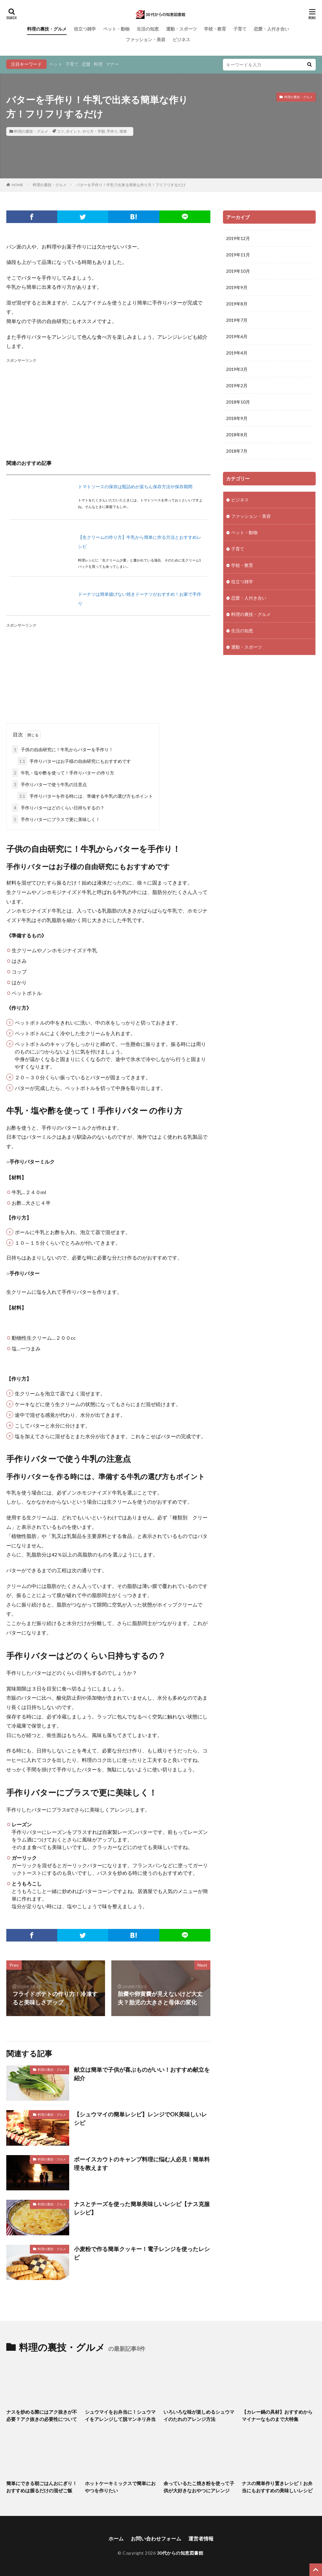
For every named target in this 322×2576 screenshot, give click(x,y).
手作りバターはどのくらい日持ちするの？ (58, 807)
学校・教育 (215, 28)
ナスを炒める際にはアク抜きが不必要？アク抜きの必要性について (41, 2415)
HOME (17, 184)
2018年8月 (236, 434)
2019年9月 (236, 287)
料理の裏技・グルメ (47, 28)
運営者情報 (201, 2538)
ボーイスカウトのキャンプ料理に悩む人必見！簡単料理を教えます (142, 2163)
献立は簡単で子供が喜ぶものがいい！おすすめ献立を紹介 (142, 2073)
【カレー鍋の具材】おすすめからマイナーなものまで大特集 (277, 2415)
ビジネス (181, 39)
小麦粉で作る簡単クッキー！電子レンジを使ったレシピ (142, 2253)
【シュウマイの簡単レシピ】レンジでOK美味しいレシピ (140, 2118)
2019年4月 (236, 352)
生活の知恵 (148, 28)
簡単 (123, 131)
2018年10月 (238, 402)
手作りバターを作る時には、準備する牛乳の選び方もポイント (85, 796)
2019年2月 (236, 385)
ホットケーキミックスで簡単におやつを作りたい (120, 2486)
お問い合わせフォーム (156, 2538)
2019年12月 (238, 238)
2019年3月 (236, 369)
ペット (55, 64)
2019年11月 (238, 254)
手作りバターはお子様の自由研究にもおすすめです (74, 761)
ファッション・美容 (145, 39)
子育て (240, 28)
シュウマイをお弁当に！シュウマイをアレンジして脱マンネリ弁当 (120, 2415)
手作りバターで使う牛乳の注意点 (49, 784)
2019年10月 (238, 271)
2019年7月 (236, 320)
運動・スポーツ (181, 28)
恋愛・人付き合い (271, 28)
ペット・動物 (116, 28)
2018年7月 (236, 451)
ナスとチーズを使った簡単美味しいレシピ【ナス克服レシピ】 (142, 2208)
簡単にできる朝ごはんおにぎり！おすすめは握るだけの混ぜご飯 (41, 2486)
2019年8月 (236, 303)
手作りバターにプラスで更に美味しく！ (56, 819)
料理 (98, 64)
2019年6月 (236, 336)
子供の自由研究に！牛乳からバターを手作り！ (62, 749)
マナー (112, 64)
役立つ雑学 (85, 28)
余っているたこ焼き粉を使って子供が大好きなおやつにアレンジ (199, 2486)
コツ (60, 131)
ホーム (116, 2538)
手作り (112, 131)
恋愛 (86, 64)
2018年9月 (236, 418)
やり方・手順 (93, 131)
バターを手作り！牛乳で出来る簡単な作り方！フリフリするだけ (131, 184)
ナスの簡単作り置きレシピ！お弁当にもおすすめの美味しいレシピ (277, 2486)
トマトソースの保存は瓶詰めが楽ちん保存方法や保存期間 (135, 486)
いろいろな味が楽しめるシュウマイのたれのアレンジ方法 (199, 2415)
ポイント (73, 131)
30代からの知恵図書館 (180, 2553)
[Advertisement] (108, 408)
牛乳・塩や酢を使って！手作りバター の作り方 (63, 772)
